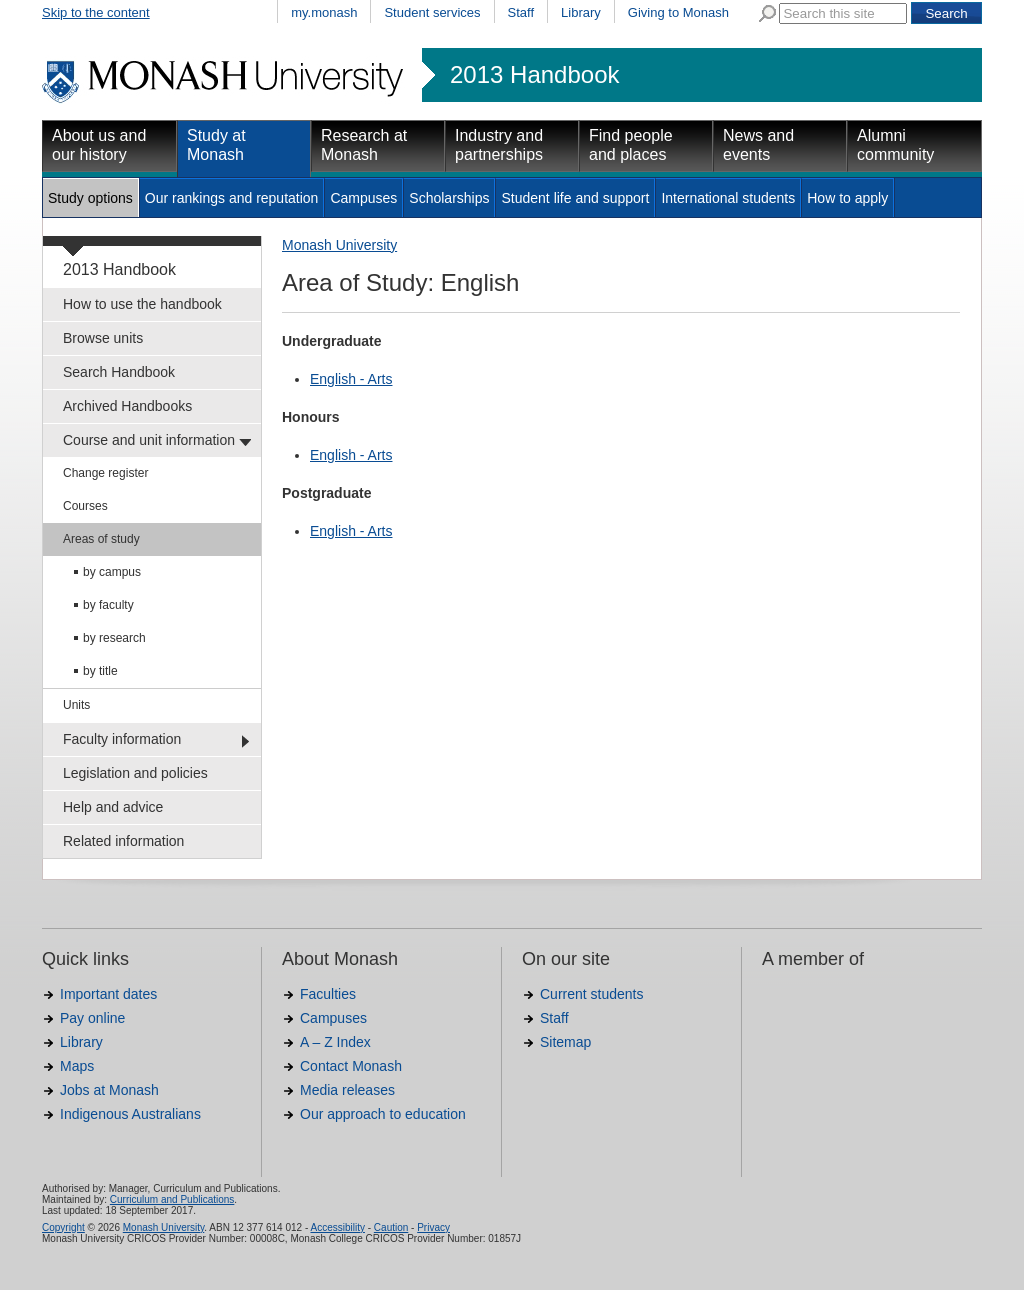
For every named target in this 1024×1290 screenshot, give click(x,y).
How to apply (847, 198)
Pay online (92, 1018)
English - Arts (351, 379)
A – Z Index (335, 1042)
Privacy (433, 1227)
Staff (521, 12)
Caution (391, 1227)
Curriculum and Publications (172, 1199)
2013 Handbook (534, 75)
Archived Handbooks (127, 406)
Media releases (347, 1090)
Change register (105, 473)
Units (76, 705)
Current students (592, 994)
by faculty (108, 605)
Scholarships (449, 198)
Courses (85, 506)
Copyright (63, 1227)
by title (100, 671)
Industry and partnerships (499, 145)
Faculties (328, 994)
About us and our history (99, 145)
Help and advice (113, 807)
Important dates (108, 994)
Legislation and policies (135, 773)
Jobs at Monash (109, 1090)
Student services (432, 12)
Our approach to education (383, 1114)
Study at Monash (216, 145)
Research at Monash (364, 145)
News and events (758, 145)
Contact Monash (351, 1066)
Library (581, 12)
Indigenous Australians (130, 1114)
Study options (90, 198)
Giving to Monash (678, 12)
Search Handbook (119, 372)
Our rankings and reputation (232, 198)
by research (114, 638)
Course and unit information (149, 440)
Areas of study (101, 539)
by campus (112, 572)
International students (728, 198)
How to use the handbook (142, 304)
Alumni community (895, 145)
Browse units (103, 338)
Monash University (339, 245)
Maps (77, 1066)
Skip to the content (96, 12)
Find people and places (631, 145)
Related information (123, 841)
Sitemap (565, 1042)
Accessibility (337, 1227)
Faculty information (122, 739)
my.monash (324, 12)
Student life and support (575, 198)
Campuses (363, 198)
